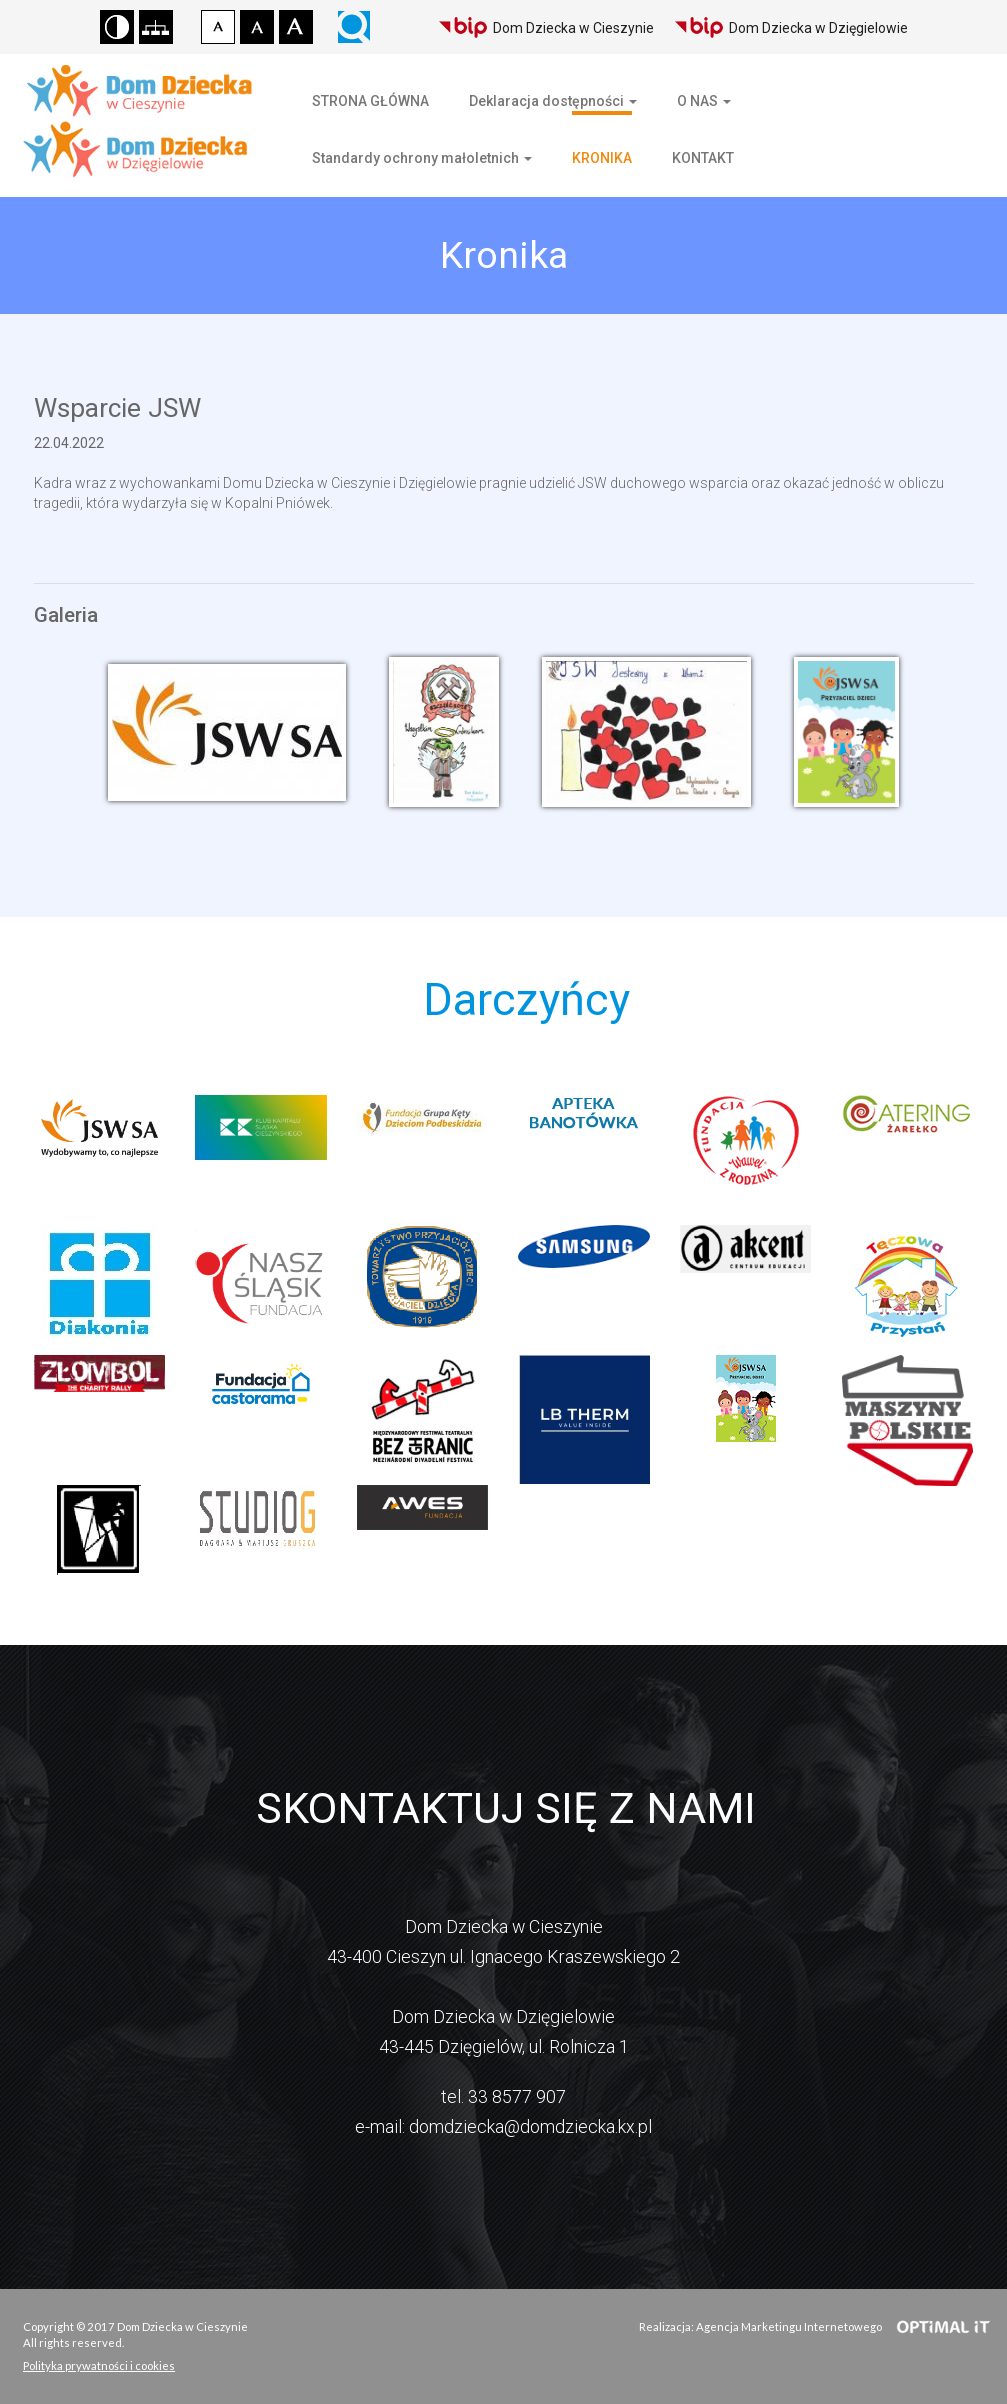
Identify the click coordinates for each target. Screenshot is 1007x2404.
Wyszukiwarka (354, 27)
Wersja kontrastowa (117, 27)
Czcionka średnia (257, 27)
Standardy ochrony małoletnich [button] (422, 158)
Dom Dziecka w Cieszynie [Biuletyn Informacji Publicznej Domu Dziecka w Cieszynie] (546, 27)
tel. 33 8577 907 (503, 2096)
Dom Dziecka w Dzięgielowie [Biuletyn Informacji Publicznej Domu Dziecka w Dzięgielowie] (791, 27)
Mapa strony (156, 27)
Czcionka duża (296, 27)
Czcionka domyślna (218, 27)
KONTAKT (703, 158)
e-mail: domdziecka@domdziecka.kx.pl (503, 2126)
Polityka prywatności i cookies (99, 2365)
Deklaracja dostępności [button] (553, 101)
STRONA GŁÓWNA (370, 101)
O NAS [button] (704, 101)
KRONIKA (602, 158)
